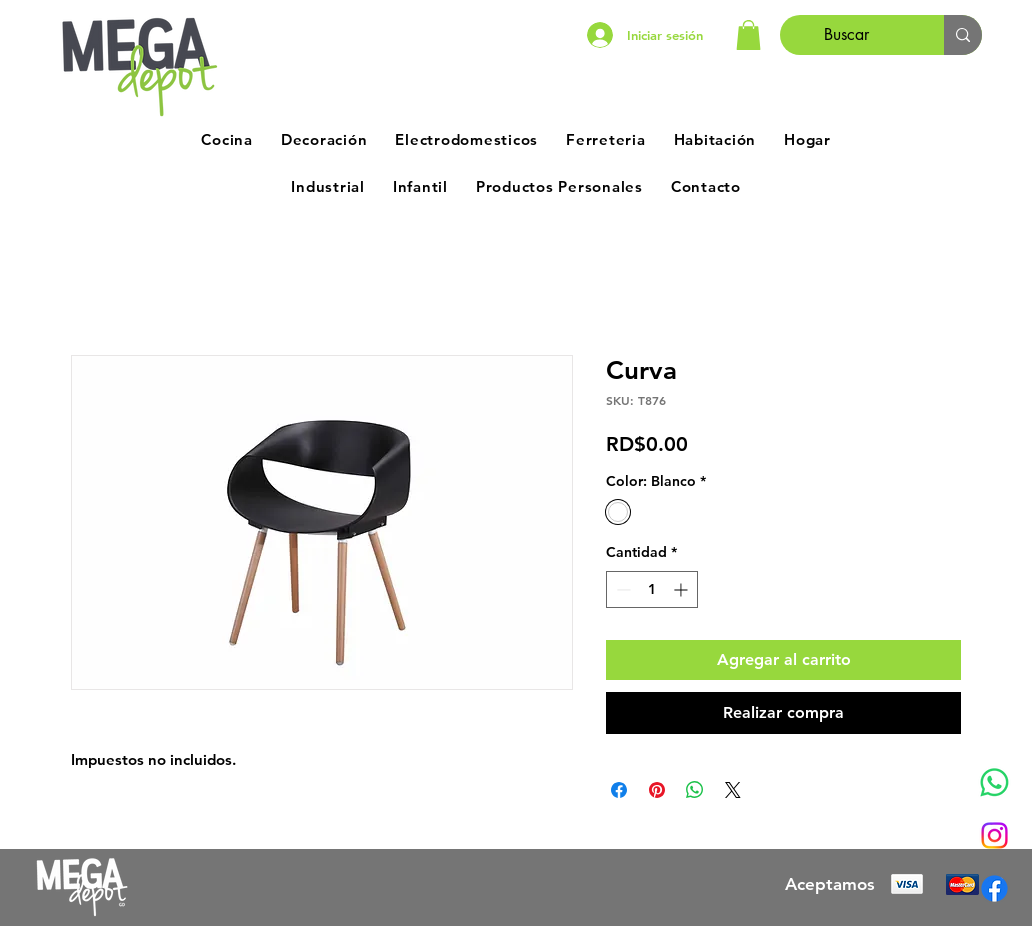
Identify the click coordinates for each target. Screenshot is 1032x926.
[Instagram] (994, 835)
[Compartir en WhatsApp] (695, 790)
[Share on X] (733, 790)
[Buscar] (847, 35)
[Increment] (682, 589)
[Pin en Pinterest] (657, 790)
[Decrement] (621, 589)
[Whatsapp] (994, 782)
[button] (748, 35)
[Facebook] (994, 888)
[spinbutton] (652, 589)
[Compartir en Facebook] (619, 790)
